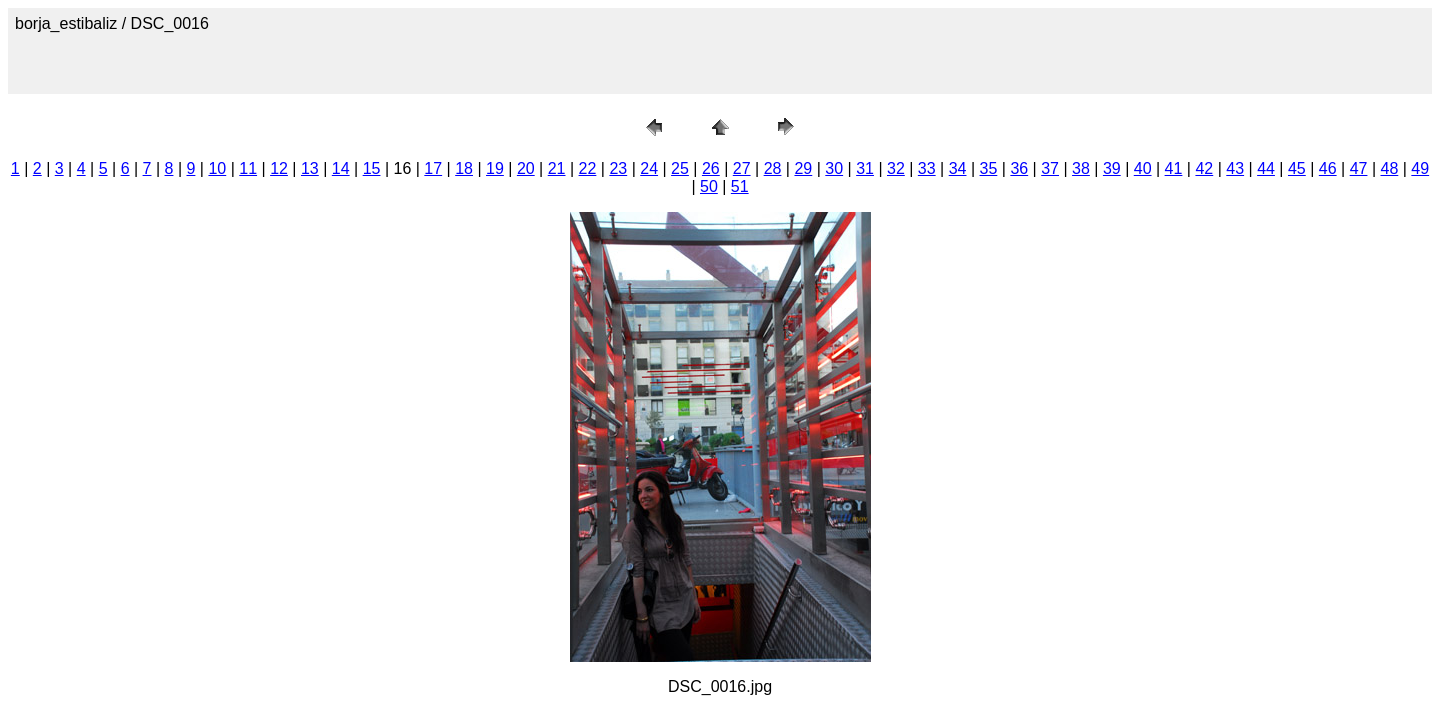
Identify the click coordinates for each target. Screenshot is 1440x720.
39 (1112, 168)
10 (217, 168)
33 (927, 168)
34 (958, 168)
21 (557, 168)
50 (709, 186)
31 (865, 168)
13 (310, 168)
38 (1081, 168)
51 (740, 186)
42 (1204, 168)
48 (1390, 168)
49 (1420, 168)
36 (1019, 168)
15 (372, 168)
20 (526, 168)
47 (1359, 168)
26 (711, 168)
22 (588, 168)
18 (464, 168)
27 (742, 168)
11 (248, 168)
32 (896, 168)
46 (1328, 168)
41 (1174, 168)
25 (680, 168)
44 (1266, 168)
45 (1297, 168)
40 (1143, 168)
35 (989, 168)
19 (495, 168)
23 (618, 168)
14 (341, 168)
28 (773, 168)
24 (649, 168)
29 (803, 168)
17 (433, 168)
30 (834, 168)
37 (1050, 168)
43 (1235, 168)
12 (279, 168)
